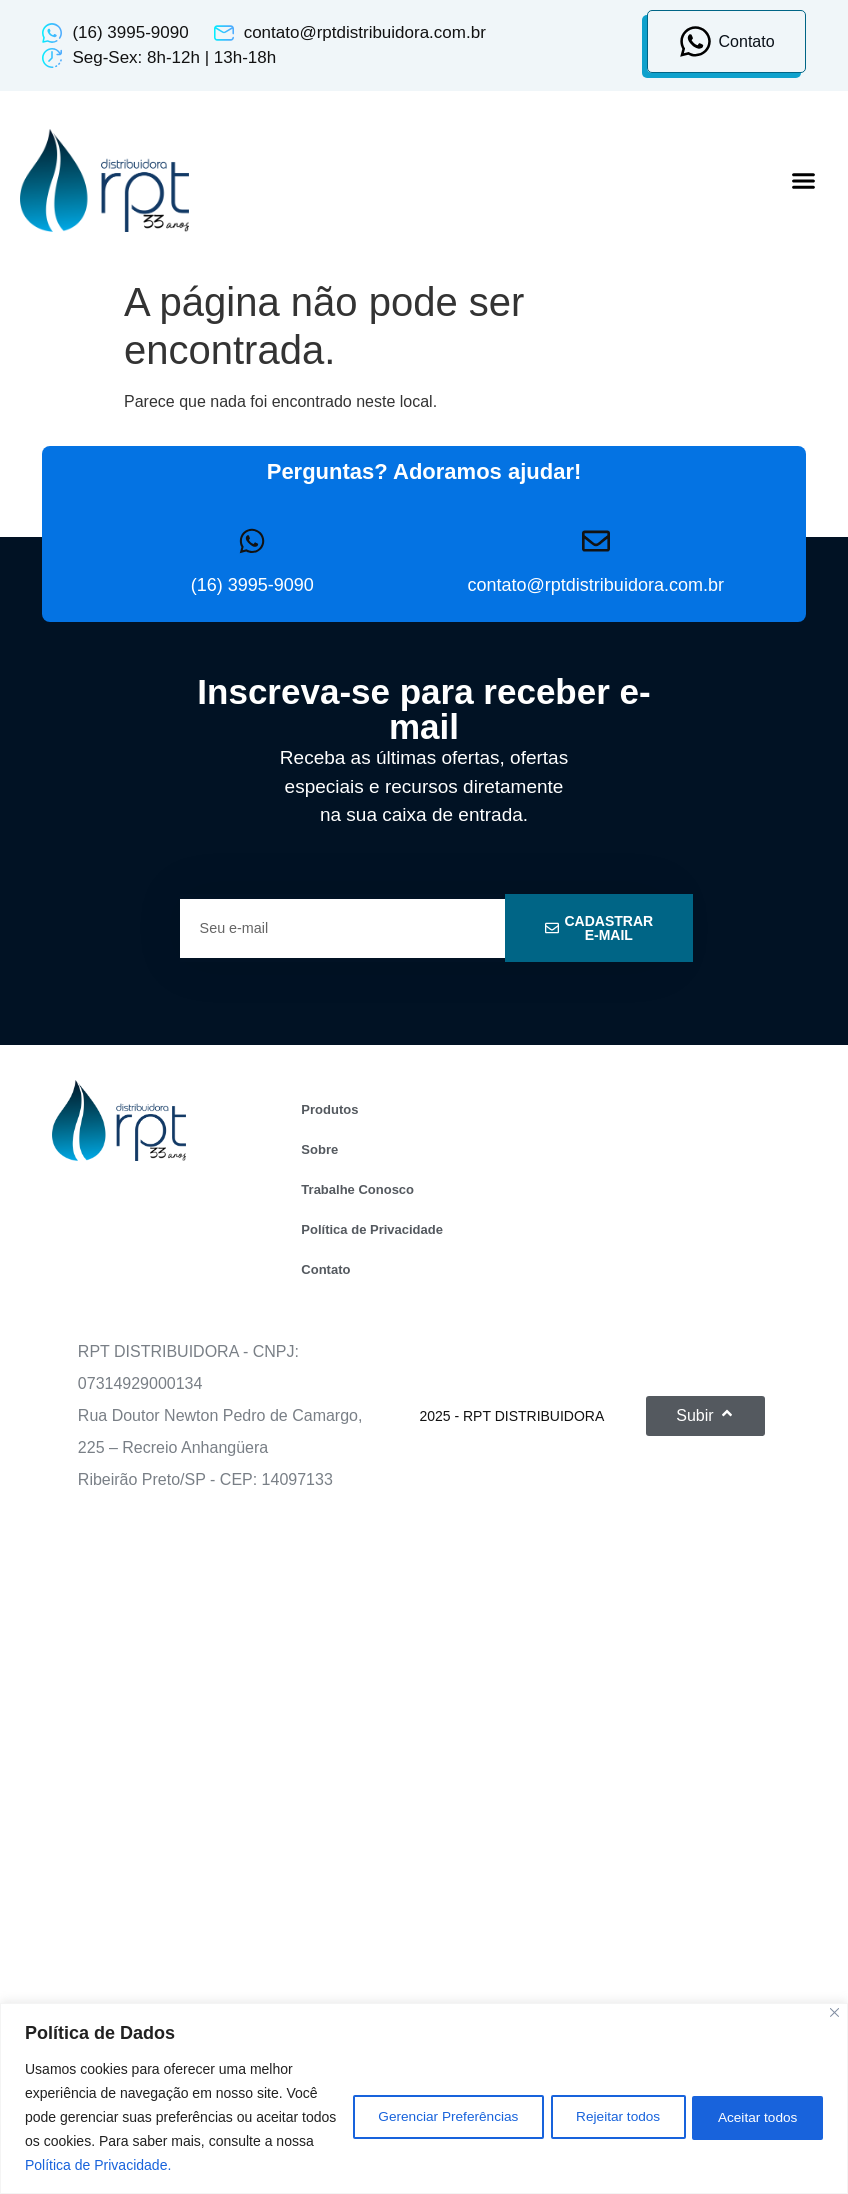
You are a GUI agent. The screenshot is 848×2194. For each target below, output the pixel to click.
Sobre (319, 1149)
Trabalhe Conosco (357, 1189)
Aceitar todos (753, 2117)
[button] (804, 181)
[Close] (834, 2012)
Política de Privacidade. (207, 2165)
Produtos (329, 1109)
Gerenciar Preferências (422, 2117)
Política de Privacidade (372, 1229)
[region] (424, 2098)
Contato (325, 1269)
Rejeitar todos (603, 2117)
